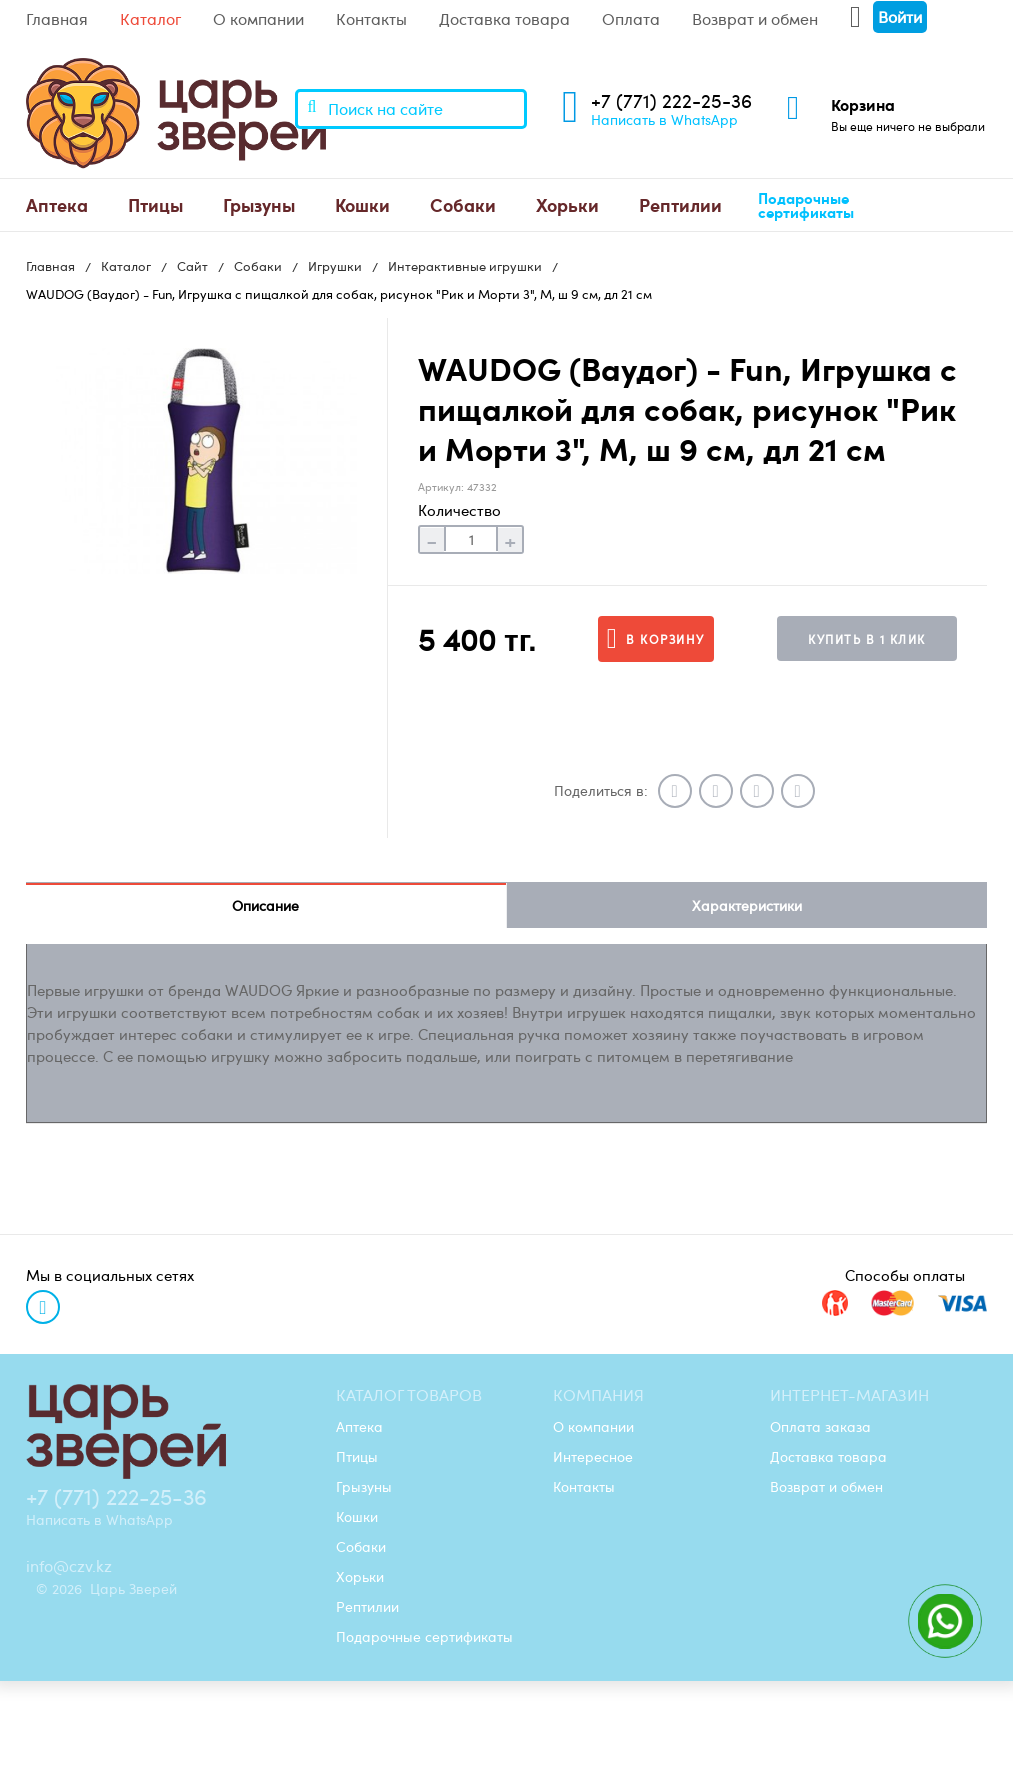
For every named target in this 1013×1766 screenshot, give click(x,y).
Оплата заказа (820, 1426)
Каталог (150, 19)
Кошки (362, 204)
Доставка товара (504, 19)
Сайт (192, 266)
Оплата (631, 19)
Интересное (593, 1456)
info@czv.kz (69, 1566)
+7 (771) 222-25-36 (671, 100)
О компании (258, 19)
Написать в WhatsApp (664, 119)
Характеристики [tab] (747, 905)
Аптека (57, 204)
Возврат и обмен (755, 19)
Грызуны (259, 204)
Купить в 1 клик (867, 639)
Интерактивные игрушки (465, 266)
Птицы (155, 204)
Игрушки (335, 266)
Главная (57, 19)
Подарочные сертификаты (806, 205)
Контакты (371, 19)
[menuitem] (57, 205)
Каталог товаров (409, 1395)
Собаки (463, 204)
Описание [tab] (265, 905)
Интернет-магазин (849, 1395)
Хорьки (567, 204)
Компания (598, 1395)
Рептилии (680, 204)
